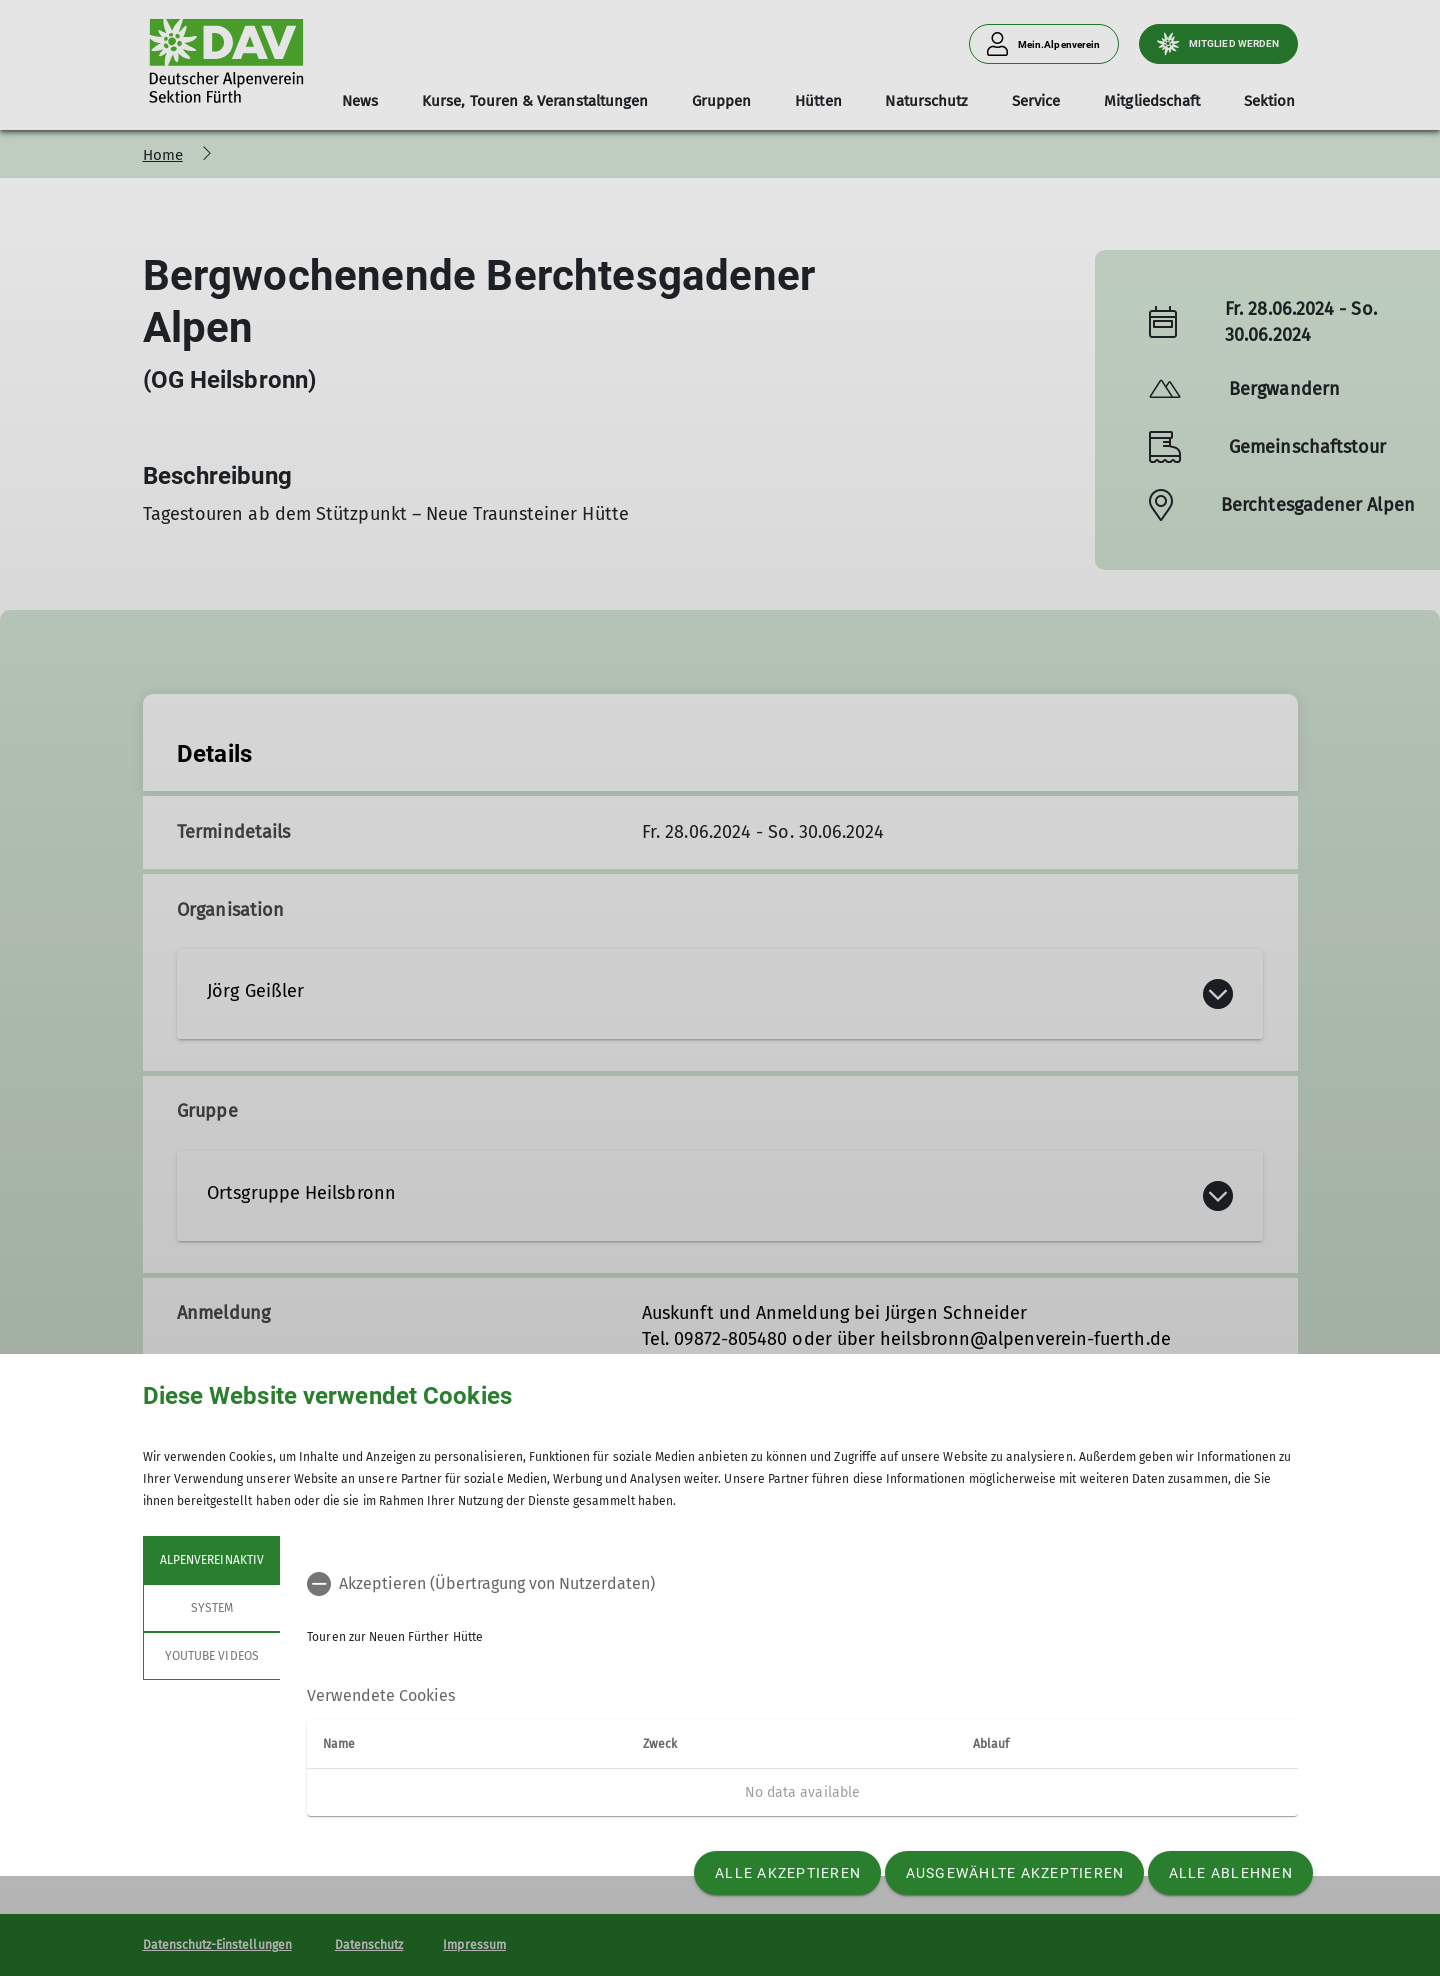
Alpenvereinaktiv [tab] (212, 1560)
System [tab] (211, 1608)
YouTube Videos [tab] (212, 1656)
